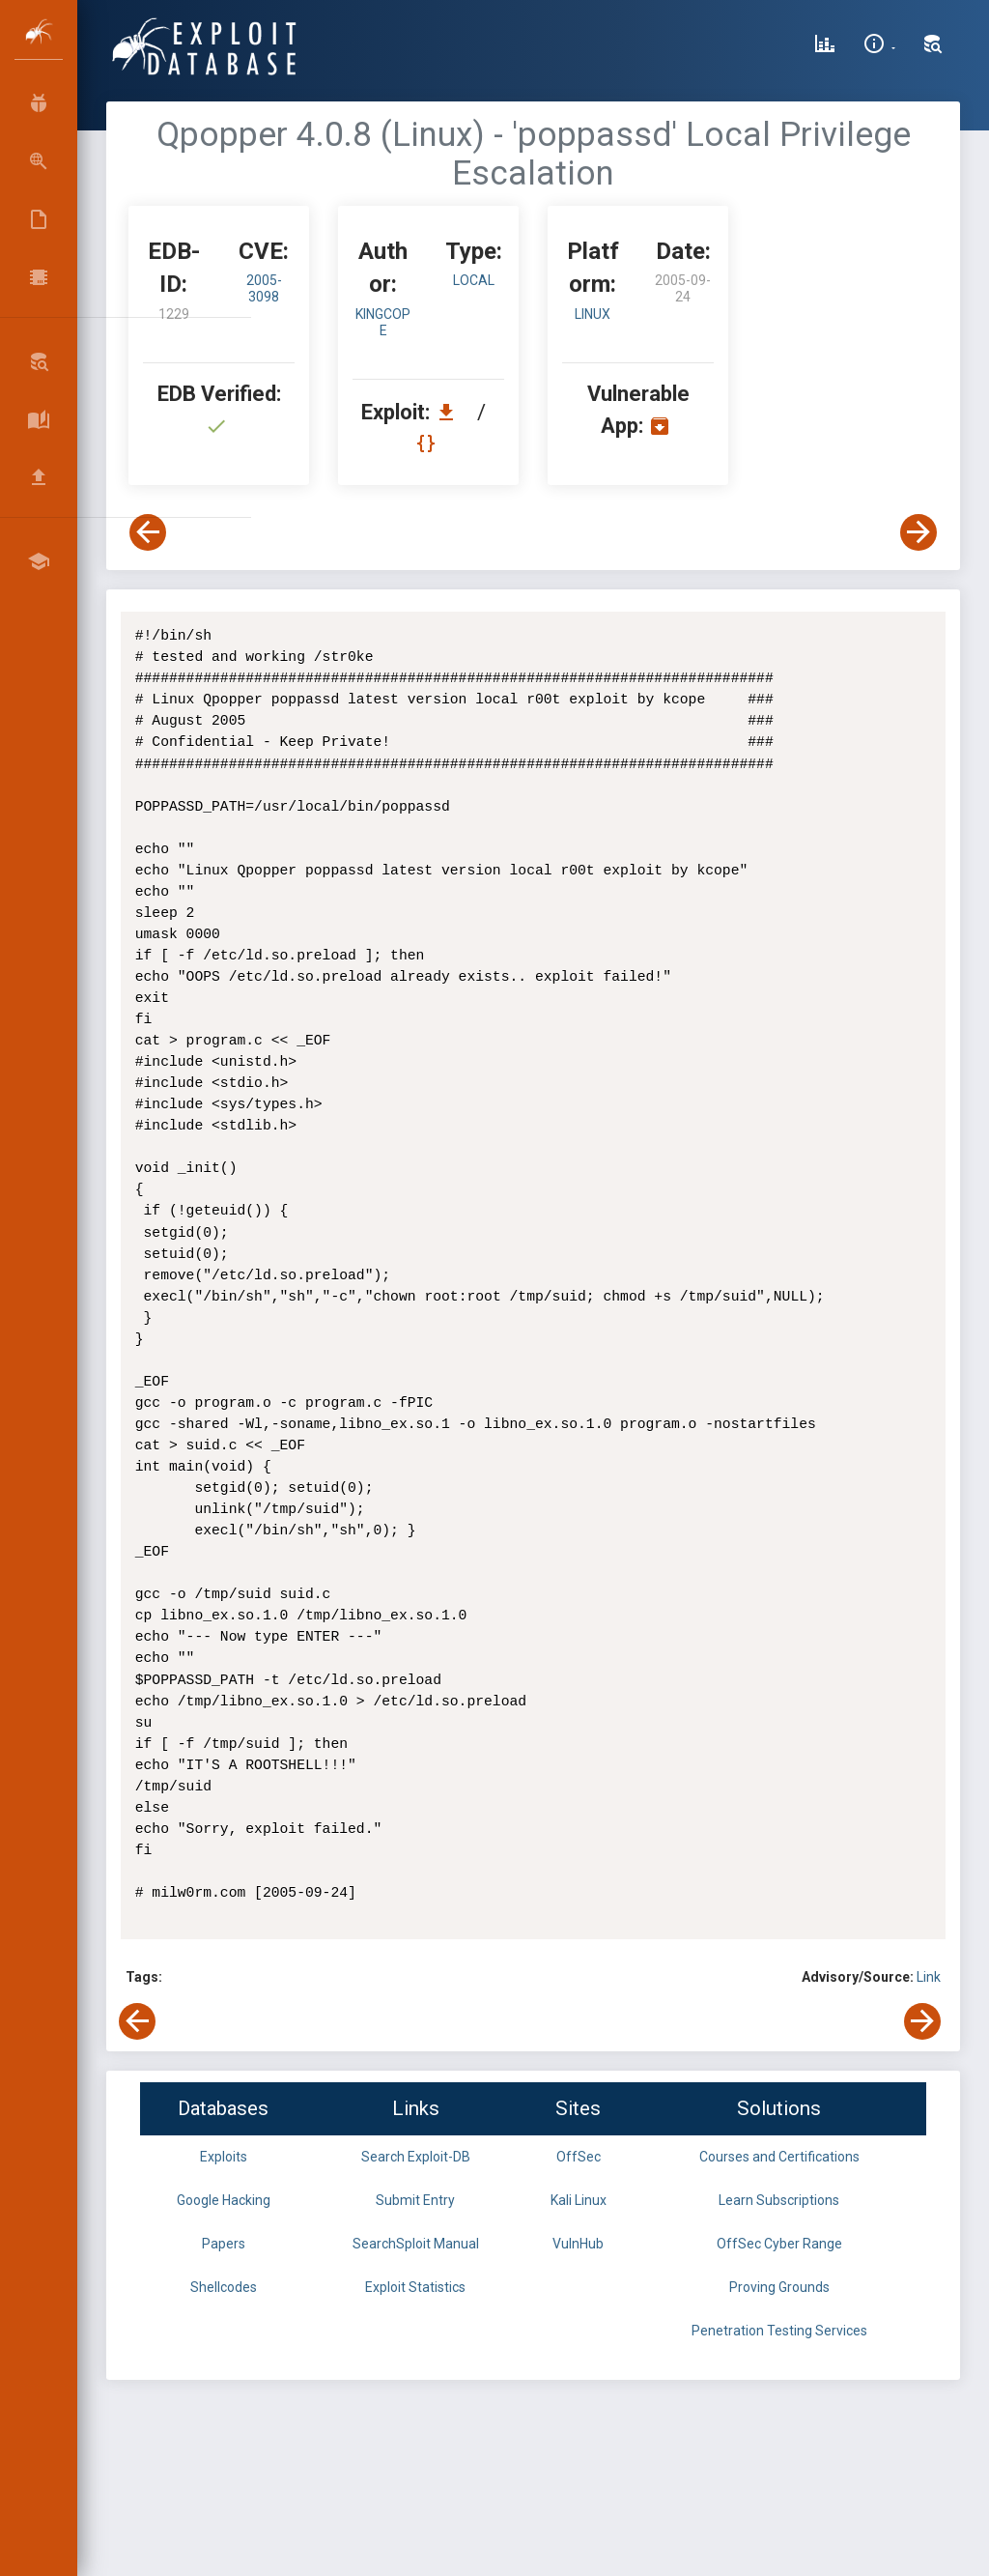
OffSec (578, 2156)
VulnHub (578, 2243)
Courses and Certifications (779, 2156)
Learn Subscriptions (779, 2200)
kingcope (382, 322)
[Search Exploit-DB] (933, 46)
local (473, 280)
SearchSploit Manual (416, 2243)
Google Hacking (223, 2200)
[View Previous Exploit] (147, 532)
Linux (592, 314)
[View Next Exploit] (918, 532)
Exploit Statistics (415, 2287)
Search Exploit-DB (415, 2156)
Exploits (223, 2156)
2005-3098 (264, 288)
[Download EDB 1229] (451, 412)
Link (929, 1977)
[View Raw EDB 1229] (428, 443)
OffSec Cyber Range (779, 2243)
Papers (223, 2243)
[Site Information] (879, 46)
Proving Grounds (779, 2287)
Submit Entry (415, 2200)
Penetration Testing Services (779, 2330)
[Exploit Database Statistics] (825, 46)
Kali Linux (579, 2200)
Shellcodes (223, 2287)
